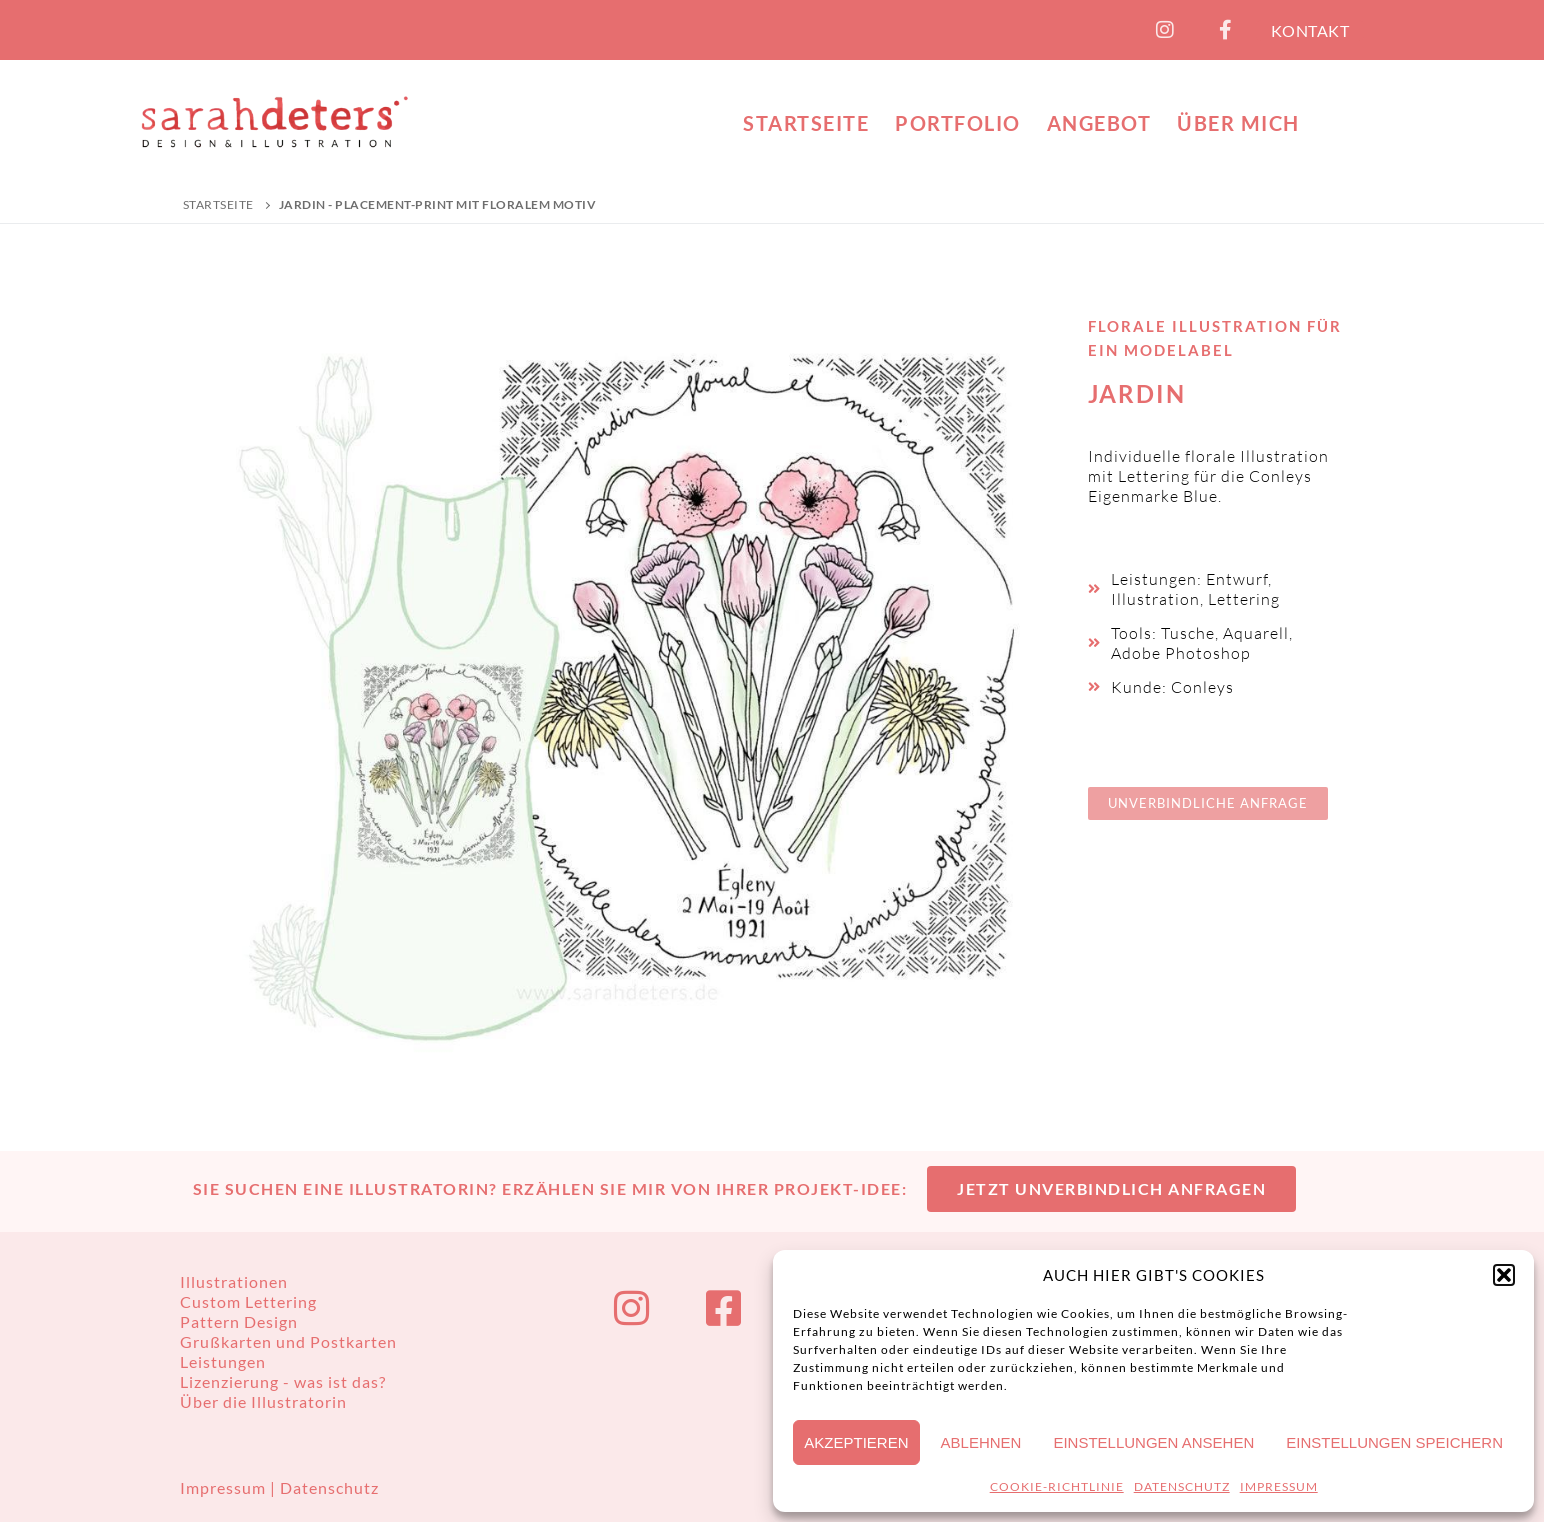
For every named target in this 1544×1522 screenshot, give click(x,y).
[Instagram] (1166, 30)
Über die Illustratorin (263, 1401)
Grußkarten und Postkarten (288, 1341)
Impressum (225, 1487)
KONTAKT (1310, 30)
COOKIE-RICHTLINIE (1057, 1486)
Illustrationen (234, 1281)
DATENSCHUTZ (1182, 1486)
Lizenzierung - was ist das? (283, 1381)
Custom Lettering (248, 1301)
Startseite (218, 204)
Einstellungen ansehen (1153, 1442)
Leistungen (223, 1361)
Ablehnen (981, 1442)
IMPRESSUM (1279, 1486)
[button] (1504, 1275)
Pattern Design (239, 1321)
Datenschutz (329, 1487)
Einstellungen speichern (1394, 1442)
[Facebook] (1226, 30)
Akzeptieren (856, 1442)
